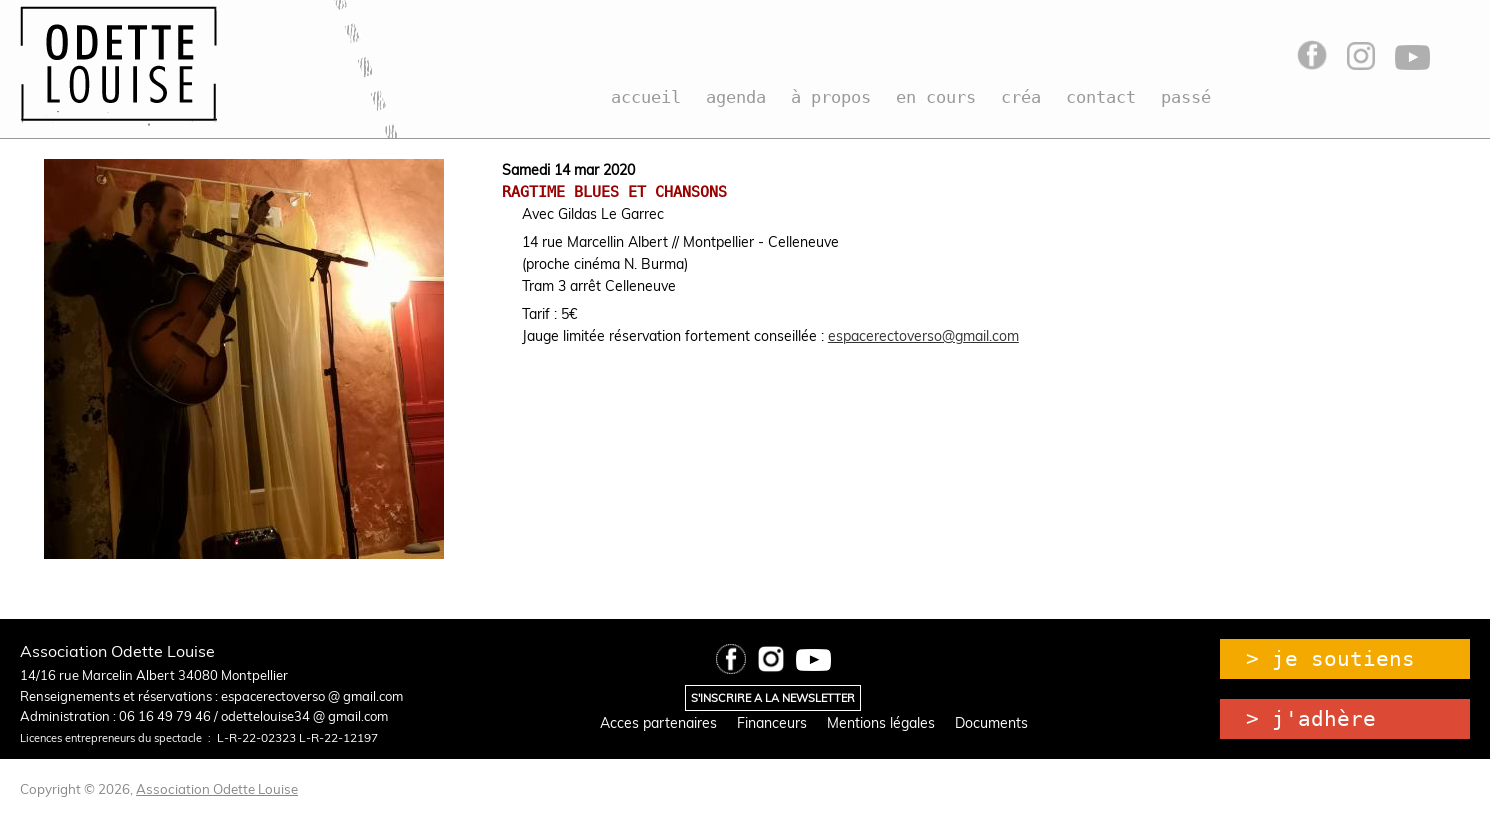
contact (1101, 97)
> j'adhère (1311, 719)
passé (1186, 97)
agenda (736, 97)
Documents (991, 723)
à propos (831, 97)
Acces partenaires (658, 723)
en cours (936, 97)
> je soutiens (1330, 659)
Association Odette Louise (217, 789)
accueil (646, 97)
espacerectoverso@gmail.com (923, 336)
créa (1021, 97)
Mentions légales (881, 723)
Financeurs (772, 723)
